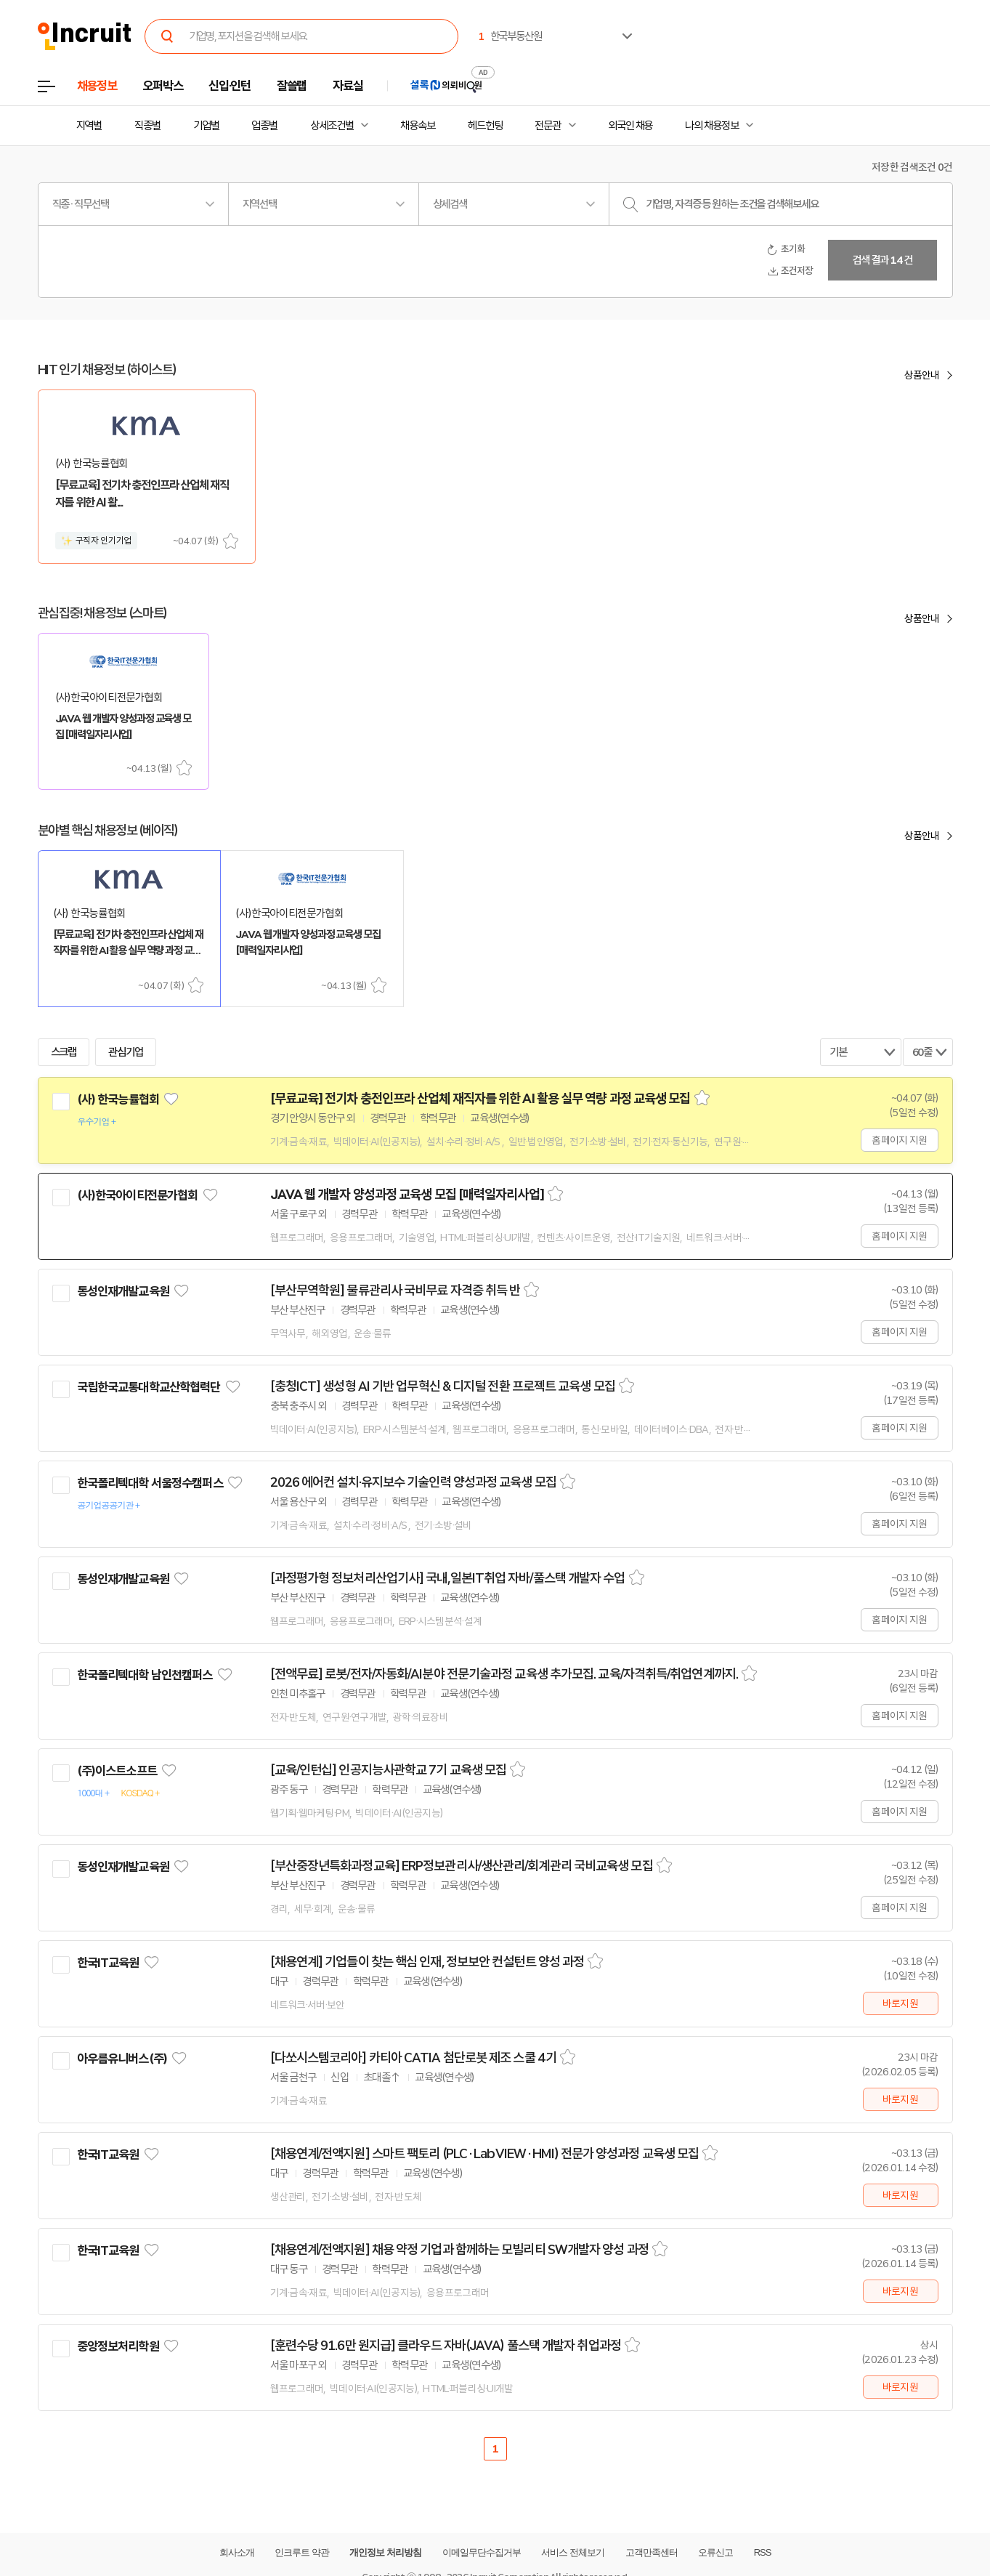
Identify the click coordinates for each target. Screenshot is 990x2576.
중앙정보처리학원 (118, 2346)
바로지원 (900, 2003)
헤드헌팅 (485, 125)
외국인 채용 (630, 125)
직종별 (147, 125)
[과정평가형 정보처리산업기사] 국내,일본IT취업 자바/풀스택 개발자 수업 (447, 1578)
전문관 (548, 125)
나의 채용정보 (711, 125)
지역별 (89, 125)
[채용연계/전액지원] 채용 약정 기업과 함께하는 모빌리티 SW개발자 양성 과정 (459, 2249)
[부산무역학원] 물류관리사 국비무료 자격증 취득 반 (395, 1290)
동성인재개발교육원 (123, 1291)
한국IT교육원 (108, 1963)
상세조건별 (331, 125)
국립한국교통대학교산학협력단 (149, 1387)
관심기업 (125, 1052)
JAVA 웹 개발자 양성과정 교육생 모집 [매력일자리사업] (407, 1194)
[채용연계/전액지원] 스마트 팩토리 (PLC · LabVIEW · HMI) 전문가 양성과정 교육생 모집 (484, 2154)
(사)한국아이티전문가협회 (137, 1195)
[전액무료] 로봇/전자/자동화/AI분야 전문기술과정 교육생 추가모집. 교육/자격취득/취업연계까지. (504, 1674)
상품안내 (921, 374)
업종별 (264, 125)
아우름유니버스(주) (122, 2059)
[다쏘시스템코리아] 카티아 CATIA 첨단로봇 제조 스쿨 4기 (413, 2058)
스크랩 (230, 541)
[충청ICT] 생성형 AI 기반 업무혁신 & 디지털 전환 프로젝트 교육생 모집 (442, 1386)
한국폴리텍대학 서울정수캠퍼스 (150, 1483)
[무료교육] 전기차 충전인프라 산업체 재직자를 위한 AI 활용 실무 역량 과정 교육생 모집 (480, 1098)
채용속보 (417, 125)
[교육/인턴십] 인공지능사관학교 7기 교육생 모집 (388, 1770)
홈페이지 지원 (899, 1140)
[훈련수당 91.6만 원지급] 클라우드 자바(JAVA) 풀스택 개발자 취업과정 (445, 2345)
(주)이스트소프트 (117, 1771)
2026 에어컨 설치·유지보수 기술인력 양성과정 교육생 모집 (413, 1482)
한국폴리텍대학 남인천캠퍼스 (145, 1675)
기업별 (206, 125)
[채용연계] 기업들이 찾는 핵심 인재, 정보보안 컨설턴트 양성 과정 (427, 1962)
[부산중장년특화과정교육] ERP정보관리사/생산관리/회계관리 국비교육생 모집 (461, 1866)
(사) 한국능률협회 (118, 1099)
